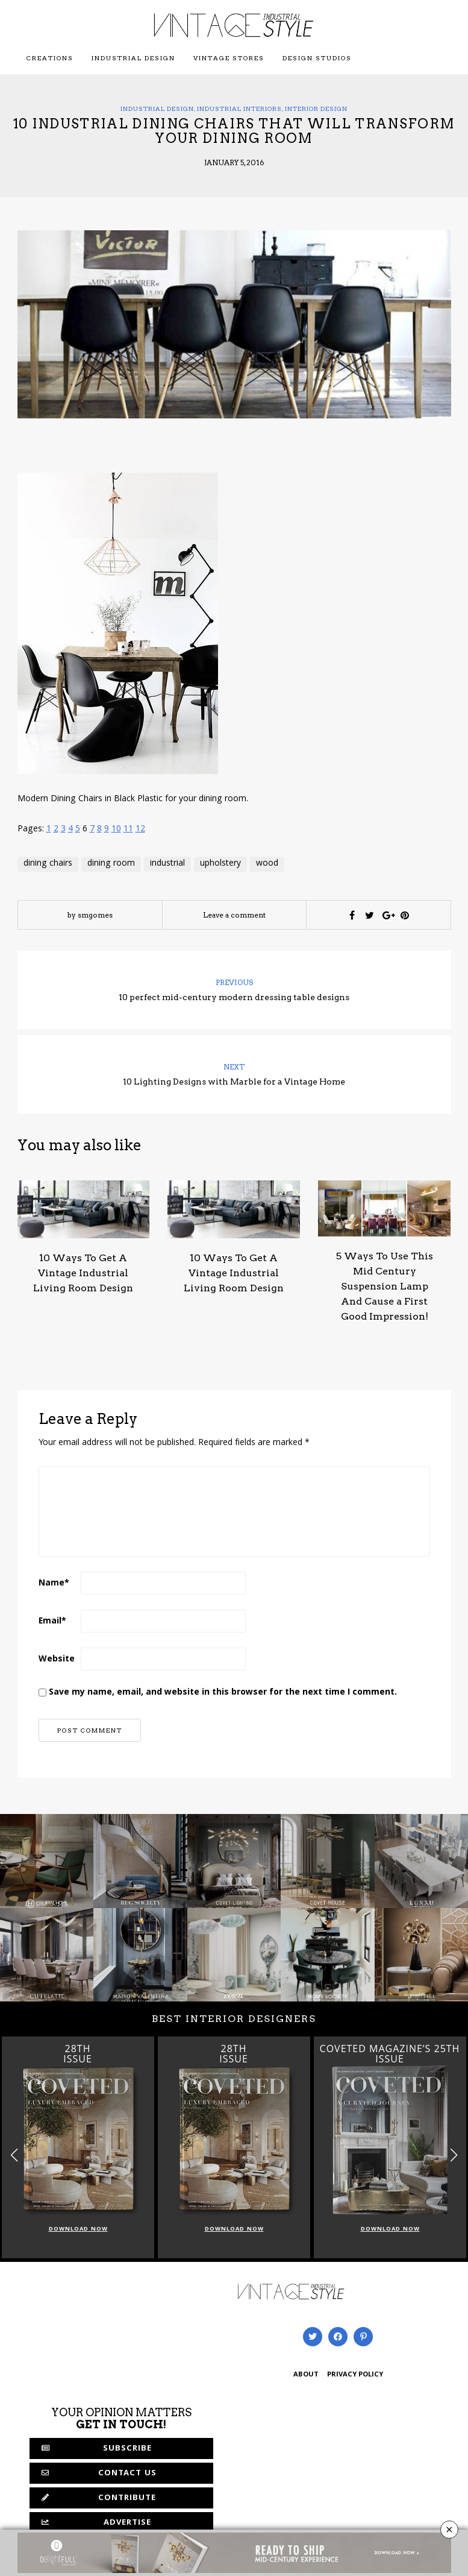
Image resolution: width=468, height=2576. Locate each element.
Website (57, 1659)
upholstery (220, 864)
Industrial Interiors (239, 108)
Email (52, 1621)
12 (140, 829)
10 (116, 829)
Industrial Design (133, 57)
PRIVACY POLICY (355, 2375)
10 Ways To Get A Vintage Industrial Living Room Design (83, 1273)
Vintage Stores (228, 57)
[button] (454, 2155)
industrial (167, 864)
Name (54, 1583)
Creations (50, 57)
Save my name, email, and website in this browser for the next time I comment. (223, 1693)
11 (128, 829)
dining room (111, 864)
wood (267, 864)
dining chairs (47, 864)
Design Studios (317, 57)
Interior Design (316, 108)
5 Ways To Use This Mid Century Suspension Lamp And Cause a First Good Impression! (384, 1286)
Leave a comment (234, 914)
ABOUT (306, 2375)
